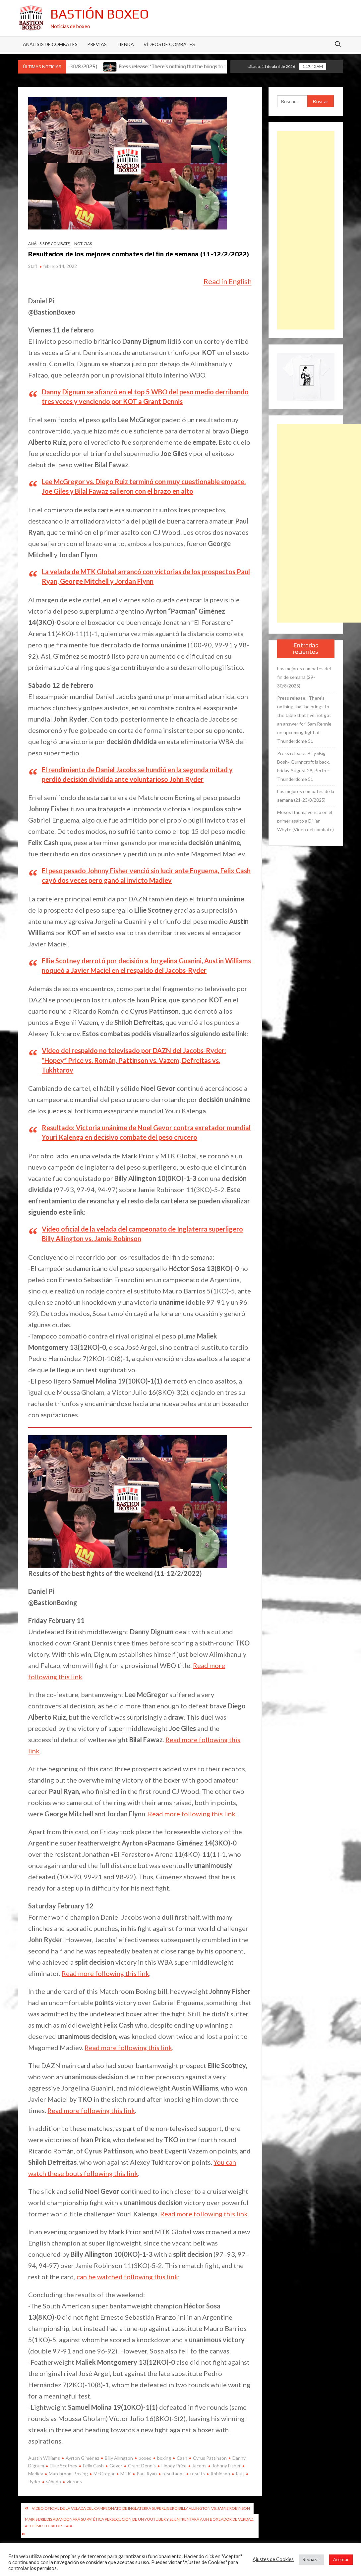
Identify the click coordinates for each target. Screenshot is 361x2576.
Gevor (115, 2465)
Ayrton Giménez (82, 2458)
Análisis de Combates (50, 44)
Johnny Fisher (226, 2465)
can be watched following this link (127, 2277)
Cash (182, 2458)
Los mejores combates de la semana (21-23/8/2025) (305, 795)
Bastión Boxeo (99, 14)
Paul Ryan (147, 2473)
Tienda (125, 44)
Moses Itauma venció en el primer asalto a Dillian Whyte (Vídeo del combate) (305, 820)
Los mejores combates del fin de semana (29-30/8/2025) (304, 677)
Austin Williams (44, 2458)
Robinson (220, 2473)
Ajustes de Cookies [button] (273, 2559)
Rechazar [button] (311, 2559)
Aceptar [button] (341, 2559)
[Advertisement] (305, 230)
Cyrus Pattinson (210, 2458)
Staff (32, 266)
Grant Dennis (142, 2465)
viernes (74, 2481)
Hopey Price (174, 2465)
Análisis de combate (49, 243)
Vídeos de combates (169, 44)
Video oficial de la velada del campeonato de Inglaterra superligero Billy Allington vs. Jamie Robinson (141, 2508)
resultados (173, 2473)
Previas (97, 44)
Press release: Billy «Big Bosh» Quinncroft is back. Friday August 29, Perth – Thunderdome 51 (303, 766)
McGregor (104, 2473)
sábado (53, 2481)
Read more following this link (191, 1814)
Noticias (83, 243)
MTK (125, 2473)
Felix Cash (93, 2465)
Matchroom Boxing (68, 2473)
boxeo (145, 2458)
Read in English (228, 281)
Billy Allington (119, 2458)
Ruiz (240, 2473)
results (197, 2473)
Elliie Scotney (63, 2465)
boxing (164, 2458)
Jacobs (199, 2465)
